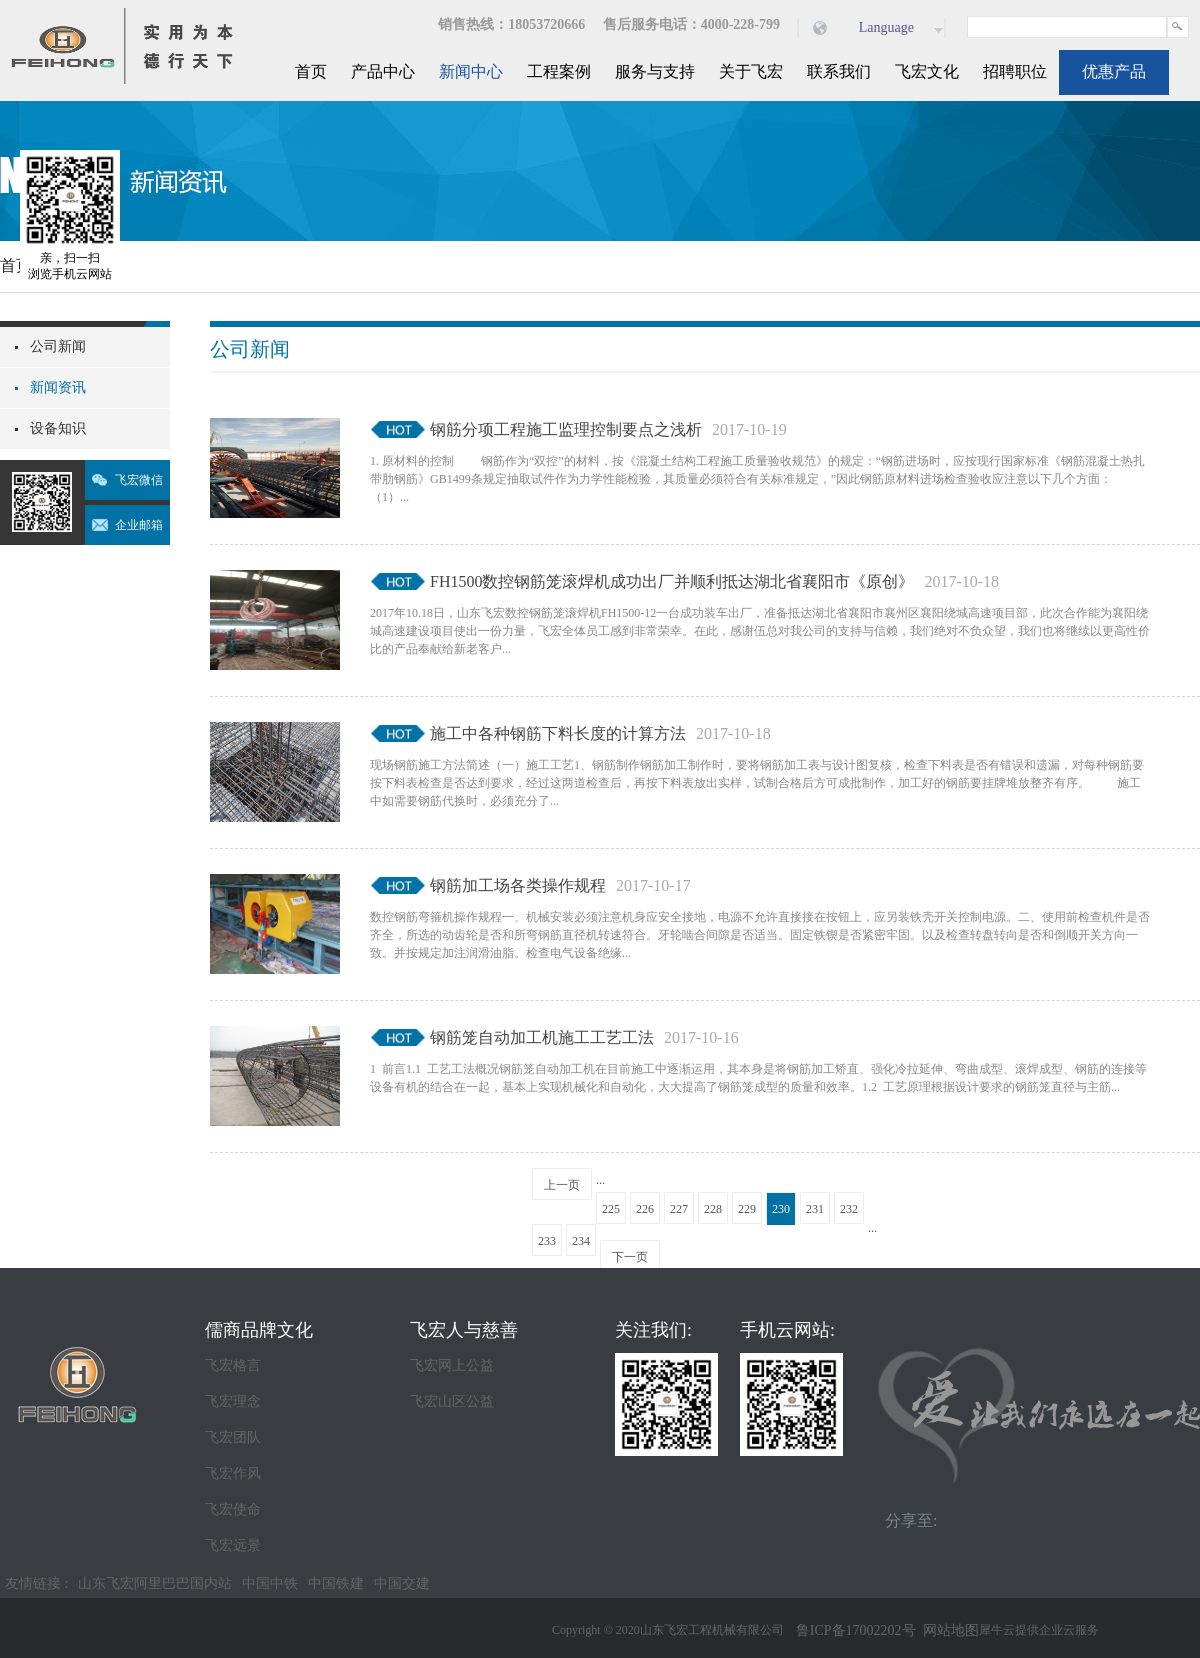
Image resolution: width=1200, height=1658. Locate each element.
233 (547, 1241)
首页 (311, 71)
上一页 (562, 1185)
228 (713, 1209)
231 (815, 1209)
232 (849, 1209)
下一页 (630, 1257)
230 (781, 1209)
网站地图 (947, 1630)
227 (679, 1209)
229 (747, 1209)
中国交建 (402, 1583)
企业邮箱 (139, 525)
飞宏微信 (139, 480)
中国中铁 (270, 1583)
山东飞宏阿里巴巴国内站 (155, 1583)
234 (581, 1241)
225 (611, 1209)
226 (645, 1209)
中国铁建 (336, 1583)
